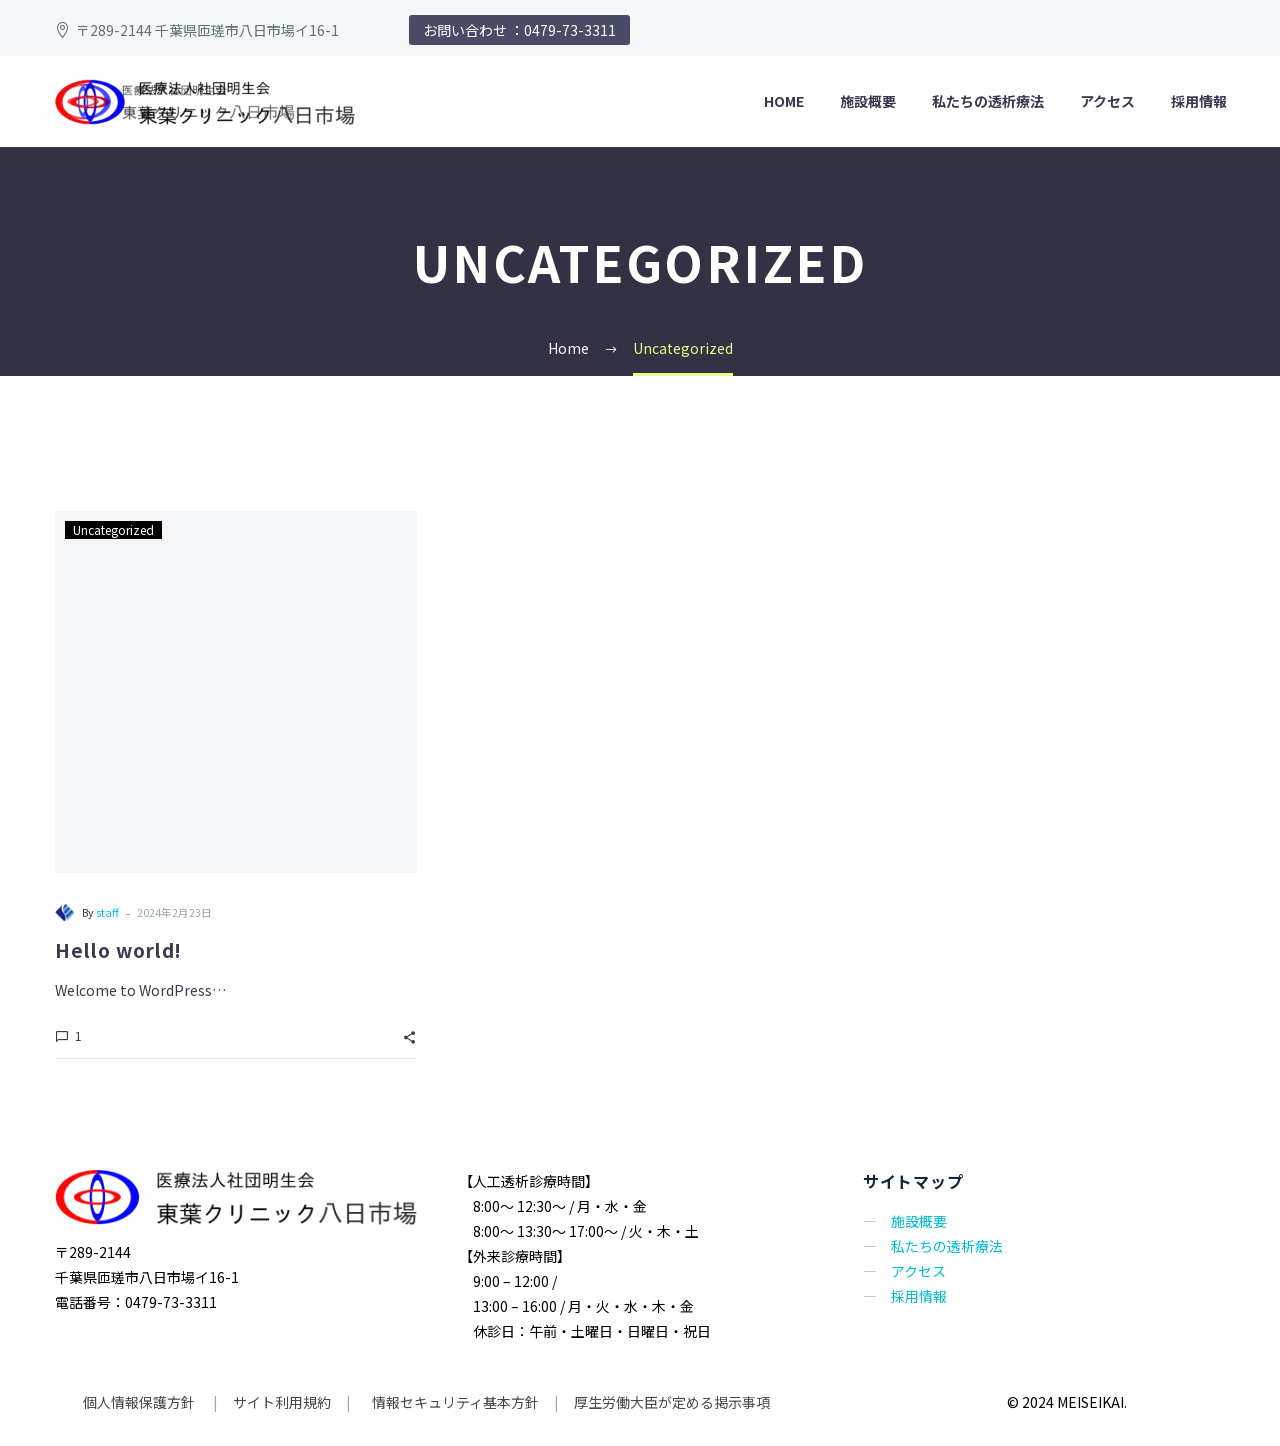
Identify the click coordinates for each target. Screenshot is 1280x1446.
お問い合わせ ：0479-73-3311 (519, 30)
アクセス (1107, 101)
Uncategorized (111, 528)
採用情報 (1199, 101)
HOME (784, 101)
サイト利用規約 (280, 1402)
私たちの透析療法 (988, 101)
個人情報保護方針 (140, 1402)
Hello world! (118, 949)
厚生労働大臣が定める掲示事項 (672, 1402)
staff (106, 912)
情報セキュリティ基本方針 (454, 1402)
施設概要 (868, 101)
